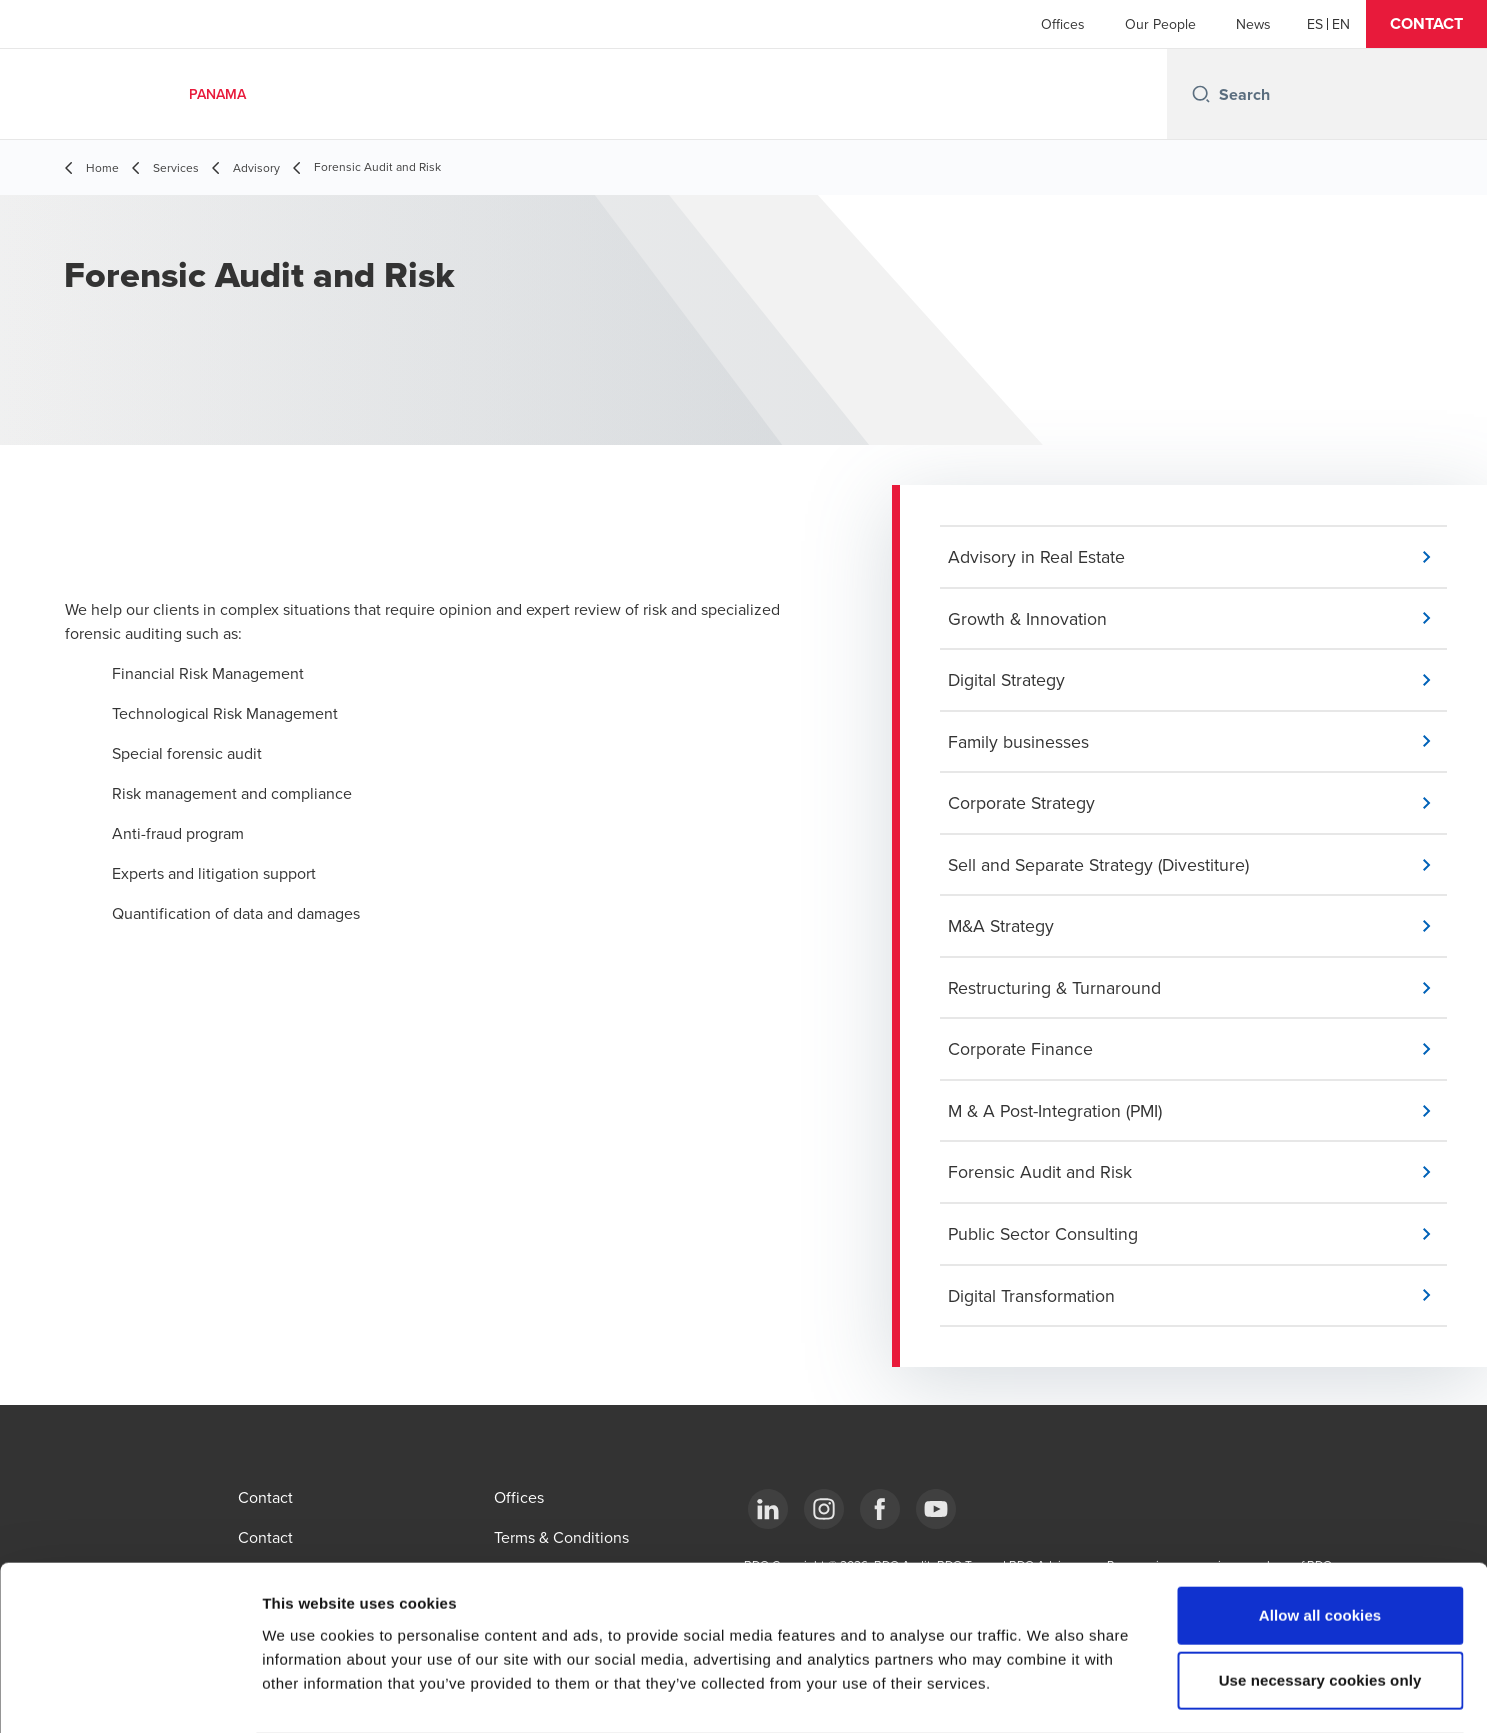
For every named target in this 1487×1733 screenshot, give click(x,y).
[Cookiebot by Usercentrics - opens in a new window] (129, 1694)
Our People (1160, 24)
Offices (1063, 24)
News (1253, 24)
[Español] (1315, 24)
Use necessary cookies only (1320, 1601)
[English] (1341, 24)
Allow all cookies (1320, 1535)
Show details (1049, 1693)
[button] (1426, 24)
